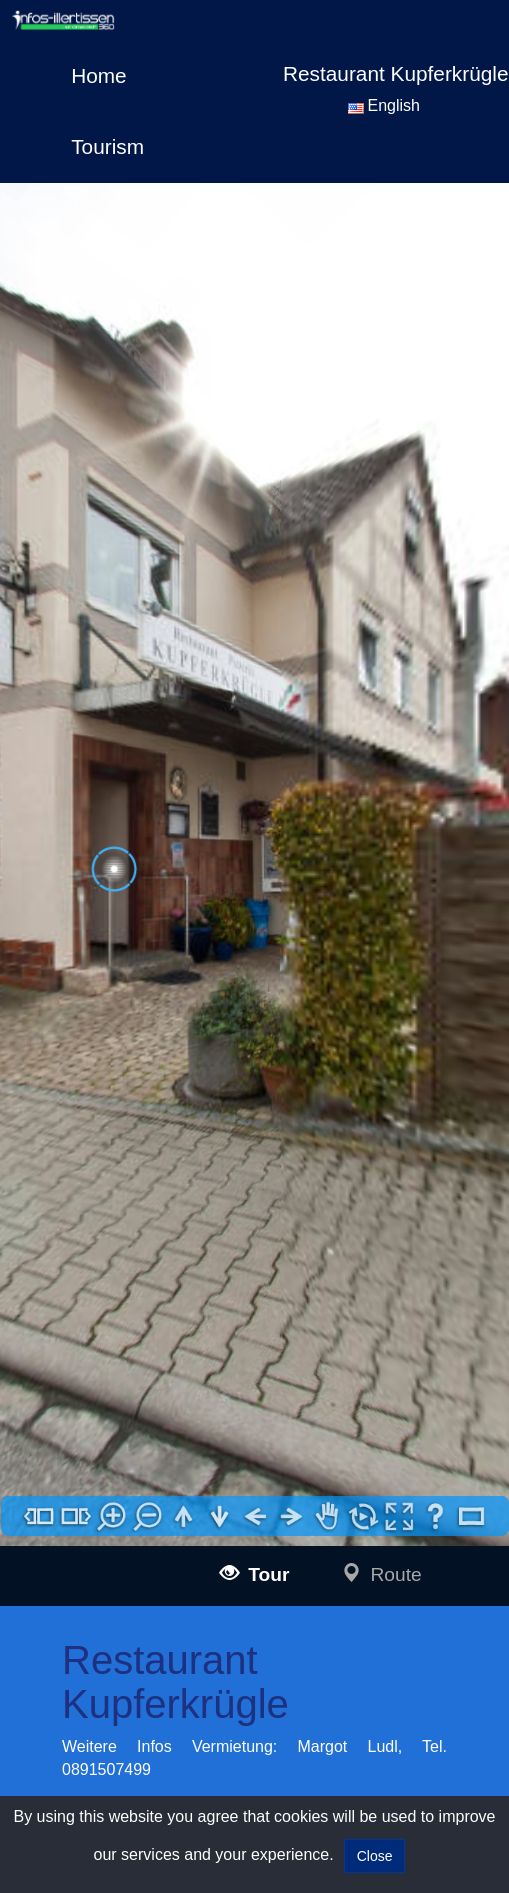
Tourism (107, 146)
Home (98, 75)
